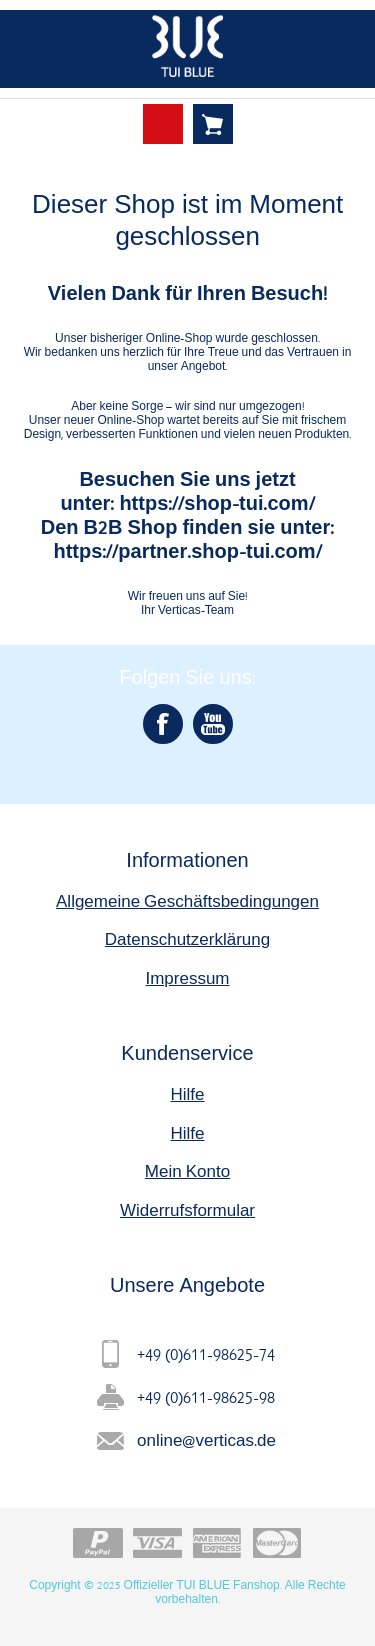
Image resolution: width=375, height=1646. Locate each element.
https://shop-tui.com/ (216, 502)
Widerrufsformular (187, 1209)
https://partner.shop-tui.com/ (187, 550)
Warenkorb (213, 124)
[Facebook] (163, 724)
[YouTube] (213, 724)
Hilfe (187, 1093)
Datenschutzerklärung (187, 938)
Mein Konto (187, 1170)
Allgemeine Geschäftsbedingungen (187, 900)
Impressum (187, 977)
